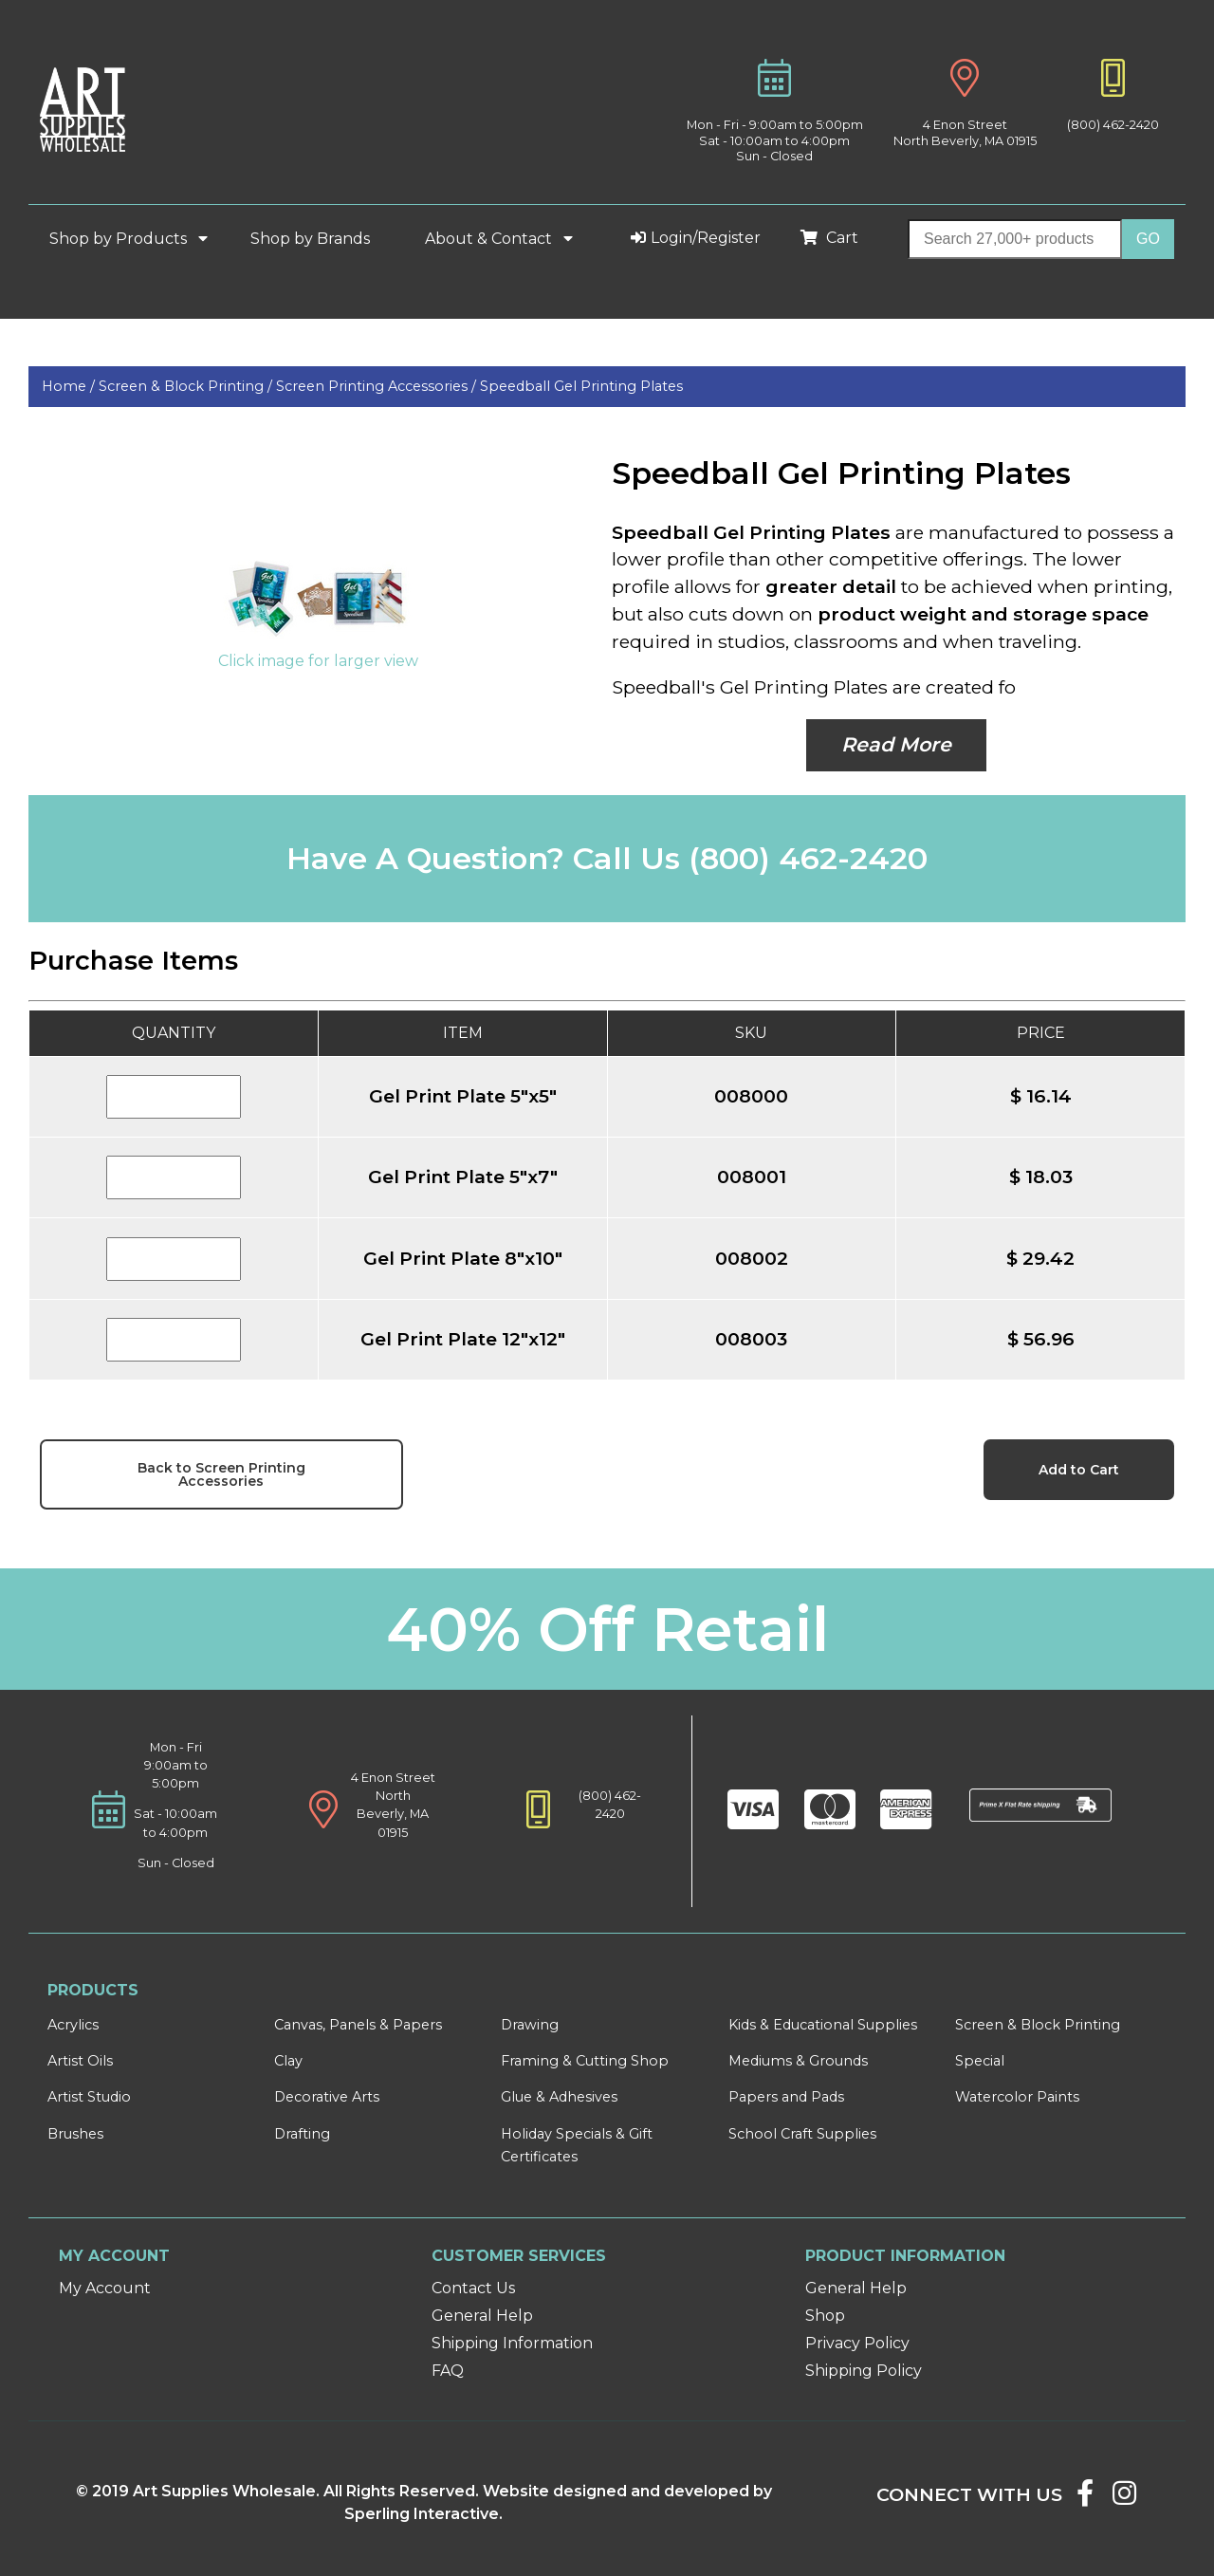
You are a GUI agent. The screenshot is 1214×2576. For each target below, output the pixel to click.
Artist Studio (89, 2096)
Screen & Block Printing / (187, 386)
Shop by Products (132, 239)
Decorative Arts (326, 2096)
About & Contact (502, 239)
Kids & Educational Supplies (822, 2024)
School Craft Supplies (802, 2133)
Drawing (530, 2024)
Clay (288, 2060)
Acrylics (73, 2024)
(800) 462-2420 (1113, 125)
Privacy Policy (857, 2343)
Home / (70, 386)
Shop (825, 2316)
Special (979, 2060)
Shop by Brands (317, 239)
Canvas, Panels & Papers (358, 2024)
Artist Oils (80, 2060)
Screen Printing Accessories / (378, 386)
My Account (105, 2288)
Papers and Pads (786, 2096)
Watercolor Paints (1017, 2096)
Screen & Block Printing (1037, 2024)
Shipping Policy (863, 2371)
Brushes (75, 2133)
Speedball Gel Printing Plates (581, 386)
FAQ (448, 2371)
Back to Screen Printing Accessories (221, 1474)
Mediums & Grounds (798, 2060)
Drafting (302, 2133)
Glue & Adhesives (559, 2096)
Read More (896, 744)
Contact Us (473, 2288)
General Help (482, 2316)
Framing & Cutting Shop (585, 2060)
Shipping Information (512, 2343)
